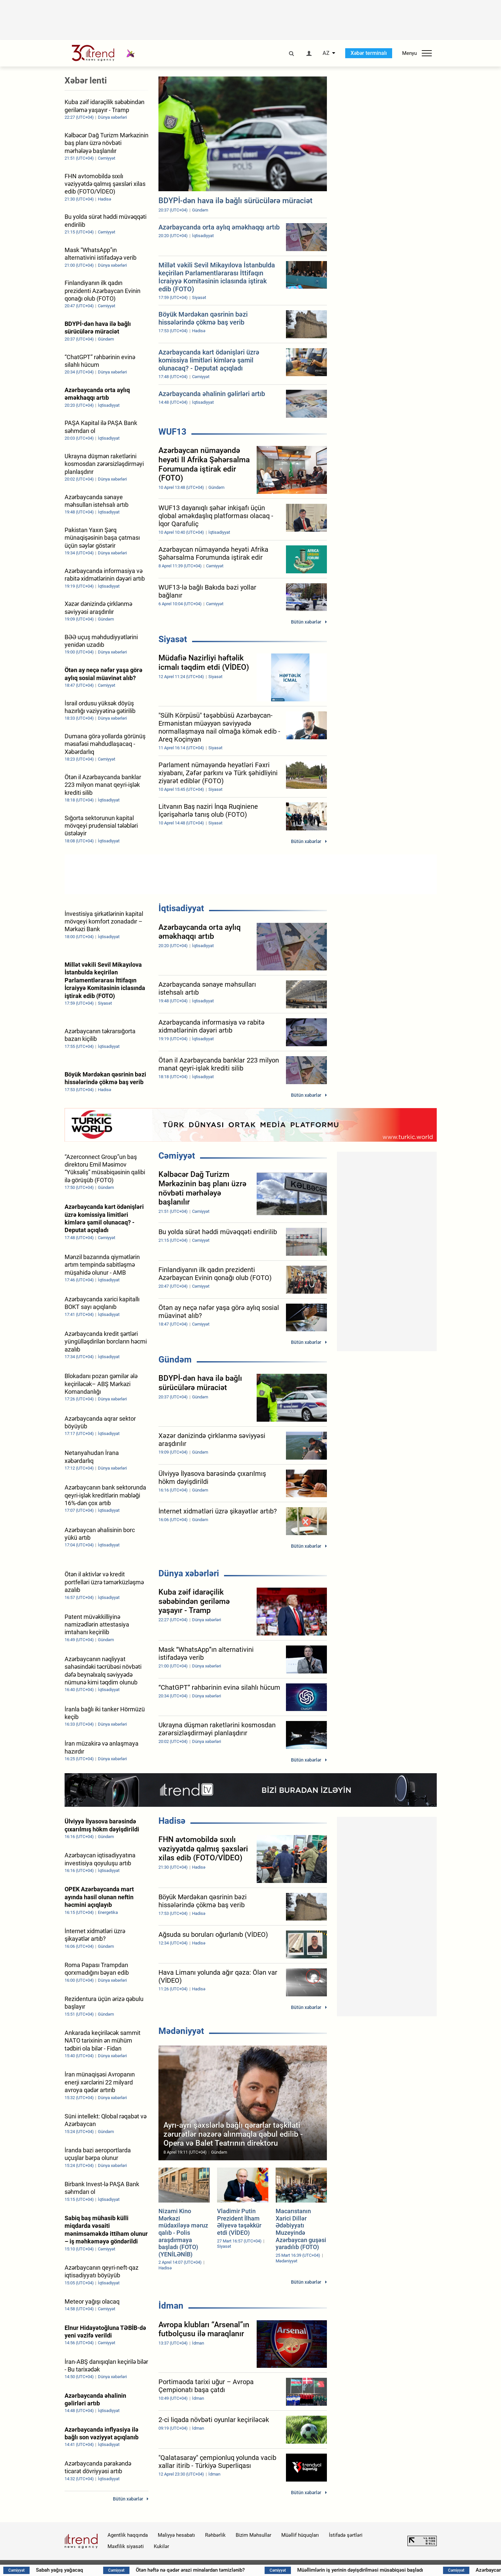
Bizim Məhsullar (253, 2535)
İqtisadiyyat (181, 908)
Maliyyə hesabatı (176, 2535)
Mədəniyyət (181, 2031)
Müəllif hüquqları (300, 2535)
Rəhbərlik (215, 2535)
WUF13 (172, 432)
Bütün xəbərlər (306, 622)
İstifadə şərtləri (346, 2535)
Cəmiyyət (176, 1156)
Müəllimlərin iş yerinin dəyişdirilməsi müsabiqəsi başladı (397, 2570)
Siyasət (172, 639)
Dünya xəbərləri (188, 1573)
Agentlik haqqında (128, 2535)
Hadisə (171, 1821)
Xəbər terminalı (369, 53)
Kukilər (161, 2546)
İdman (170, 2306)
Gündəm (175, 1359)
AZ (326, 53)
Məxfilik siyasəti (126, 2546)
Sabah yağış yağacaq (96, 2570)
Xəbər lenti (86, 80)
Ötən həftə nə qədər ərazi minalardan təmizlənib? (227, 2570)
